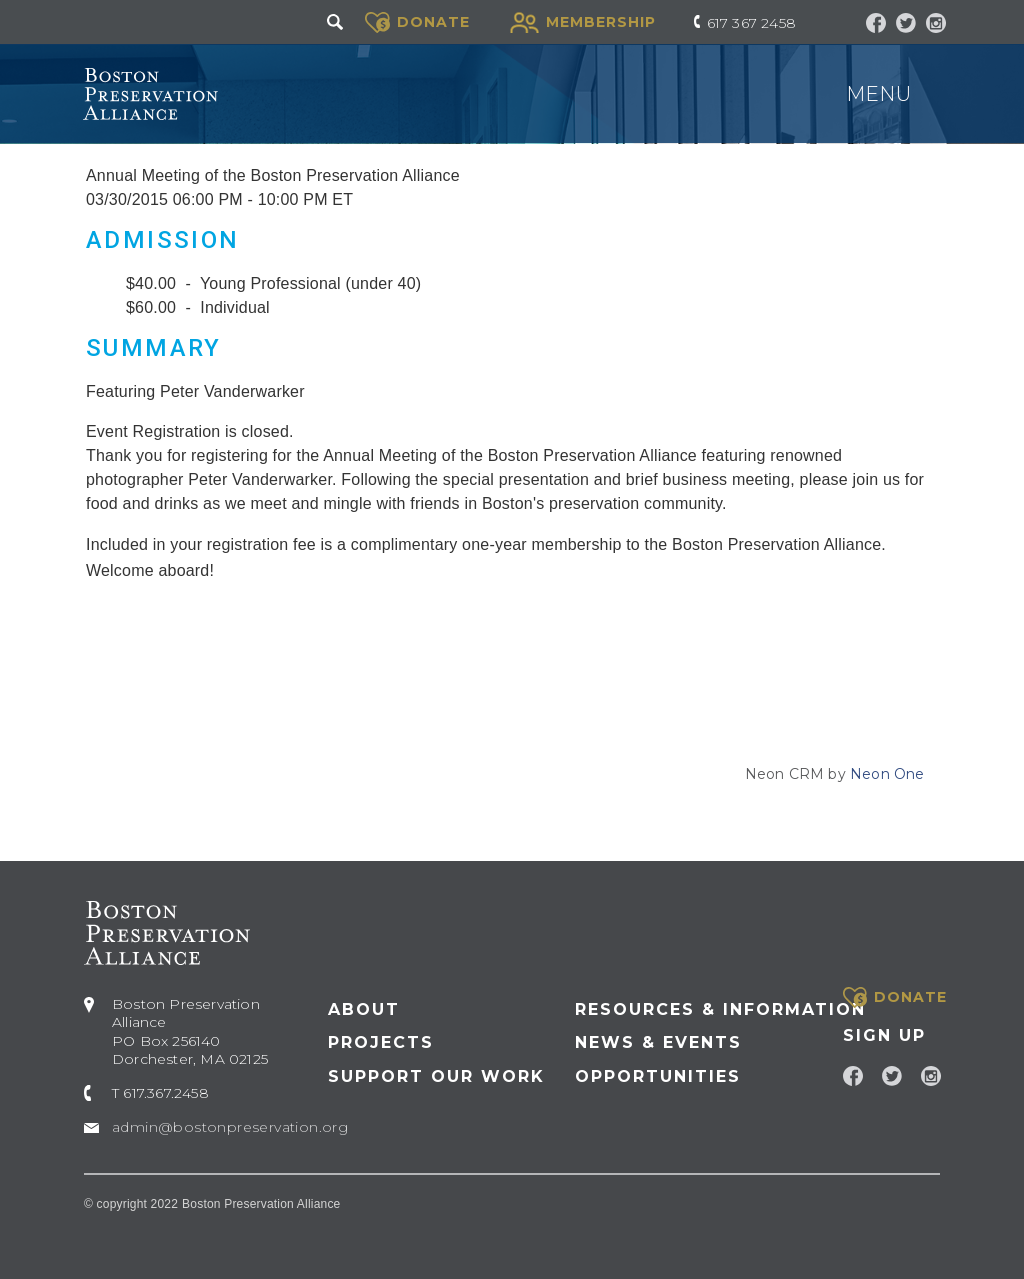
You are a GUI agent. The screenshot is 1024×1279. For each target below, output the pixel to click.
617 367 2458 (751, 23)
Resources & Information (720, 1009)
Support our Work (436, 1076)
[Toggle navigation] (937, 95)
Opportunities (658, 1076)
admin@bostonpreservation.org (230, 1127)
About (364, 1009)
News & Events (658, 1042)
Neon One (887, 774)
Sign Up (884, 1035)
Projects (381, 1042)
